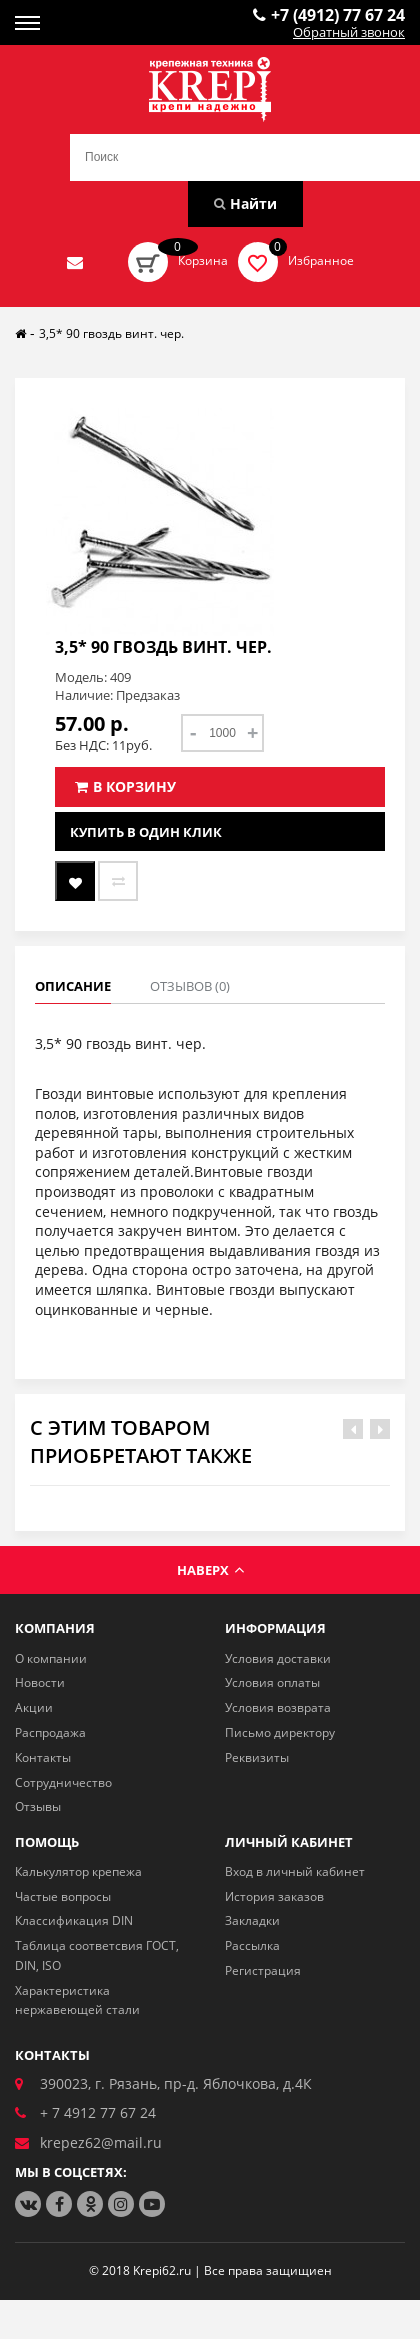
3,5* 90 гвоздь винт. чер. (111, 333)
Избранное (321, 260)
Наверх (210, 1570)
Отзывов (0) (190, 986)
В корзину (125, 786)
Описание (73, 986)
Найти (245, 203)
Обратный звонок (349, 33)
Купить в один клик (146, 832)
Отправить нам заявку (75, 262)
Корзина (203, 260)
